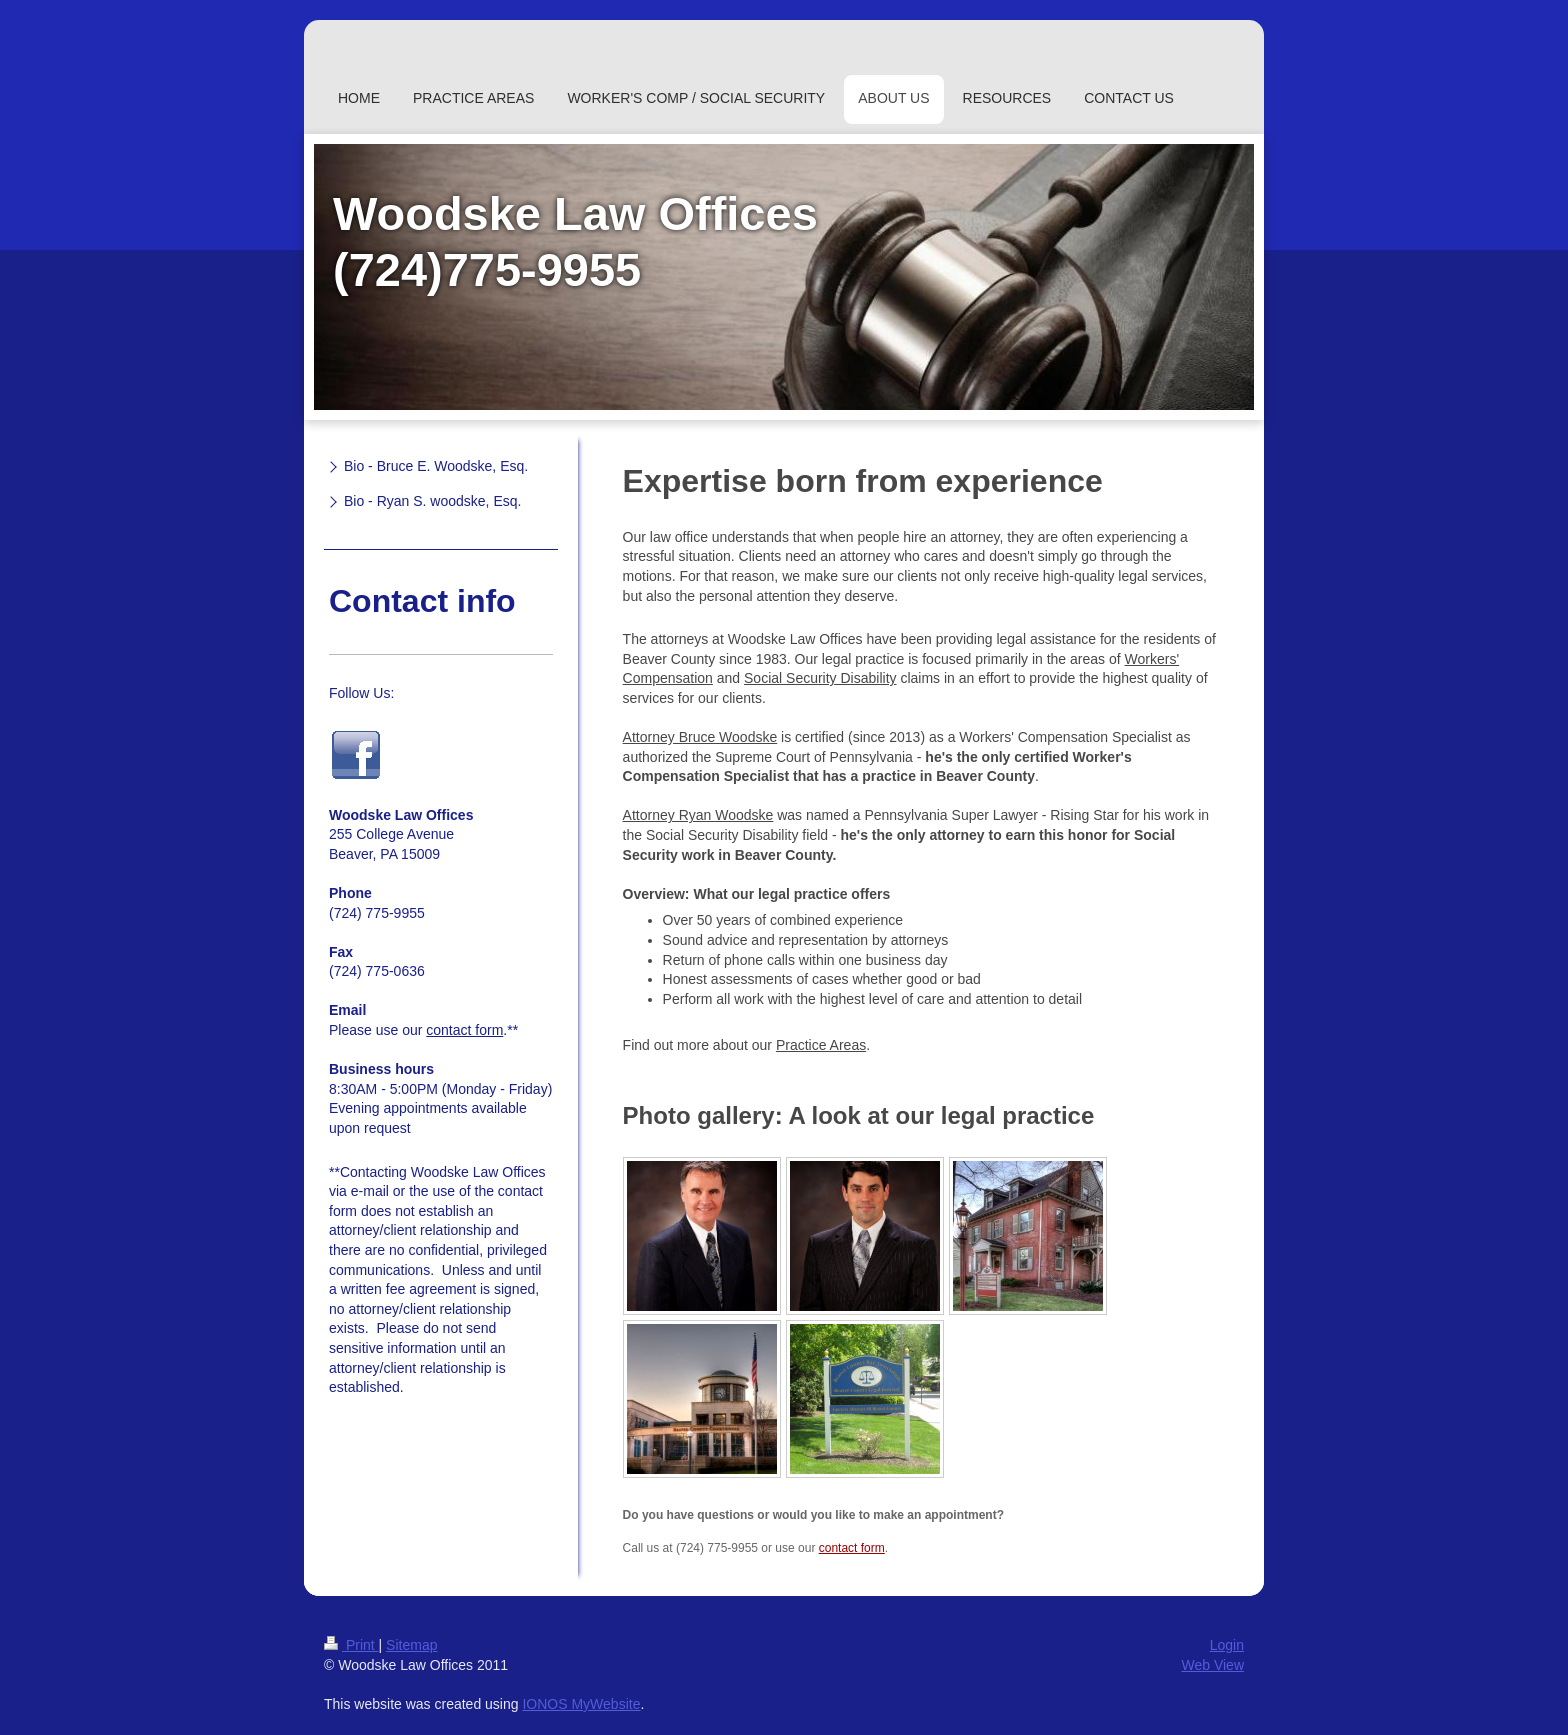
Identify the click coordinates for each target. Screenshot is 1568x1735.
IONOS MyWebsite (581, 1704)
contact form (852, 1548)
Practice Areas (821, 1045)
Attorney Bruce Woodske (700, 737)
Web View (1212, 1665)
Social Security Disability (820, 678)
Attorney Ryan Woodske (698, 815)
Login (1227, 1645)
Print (351, 1645)
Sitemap (411, 1645)
